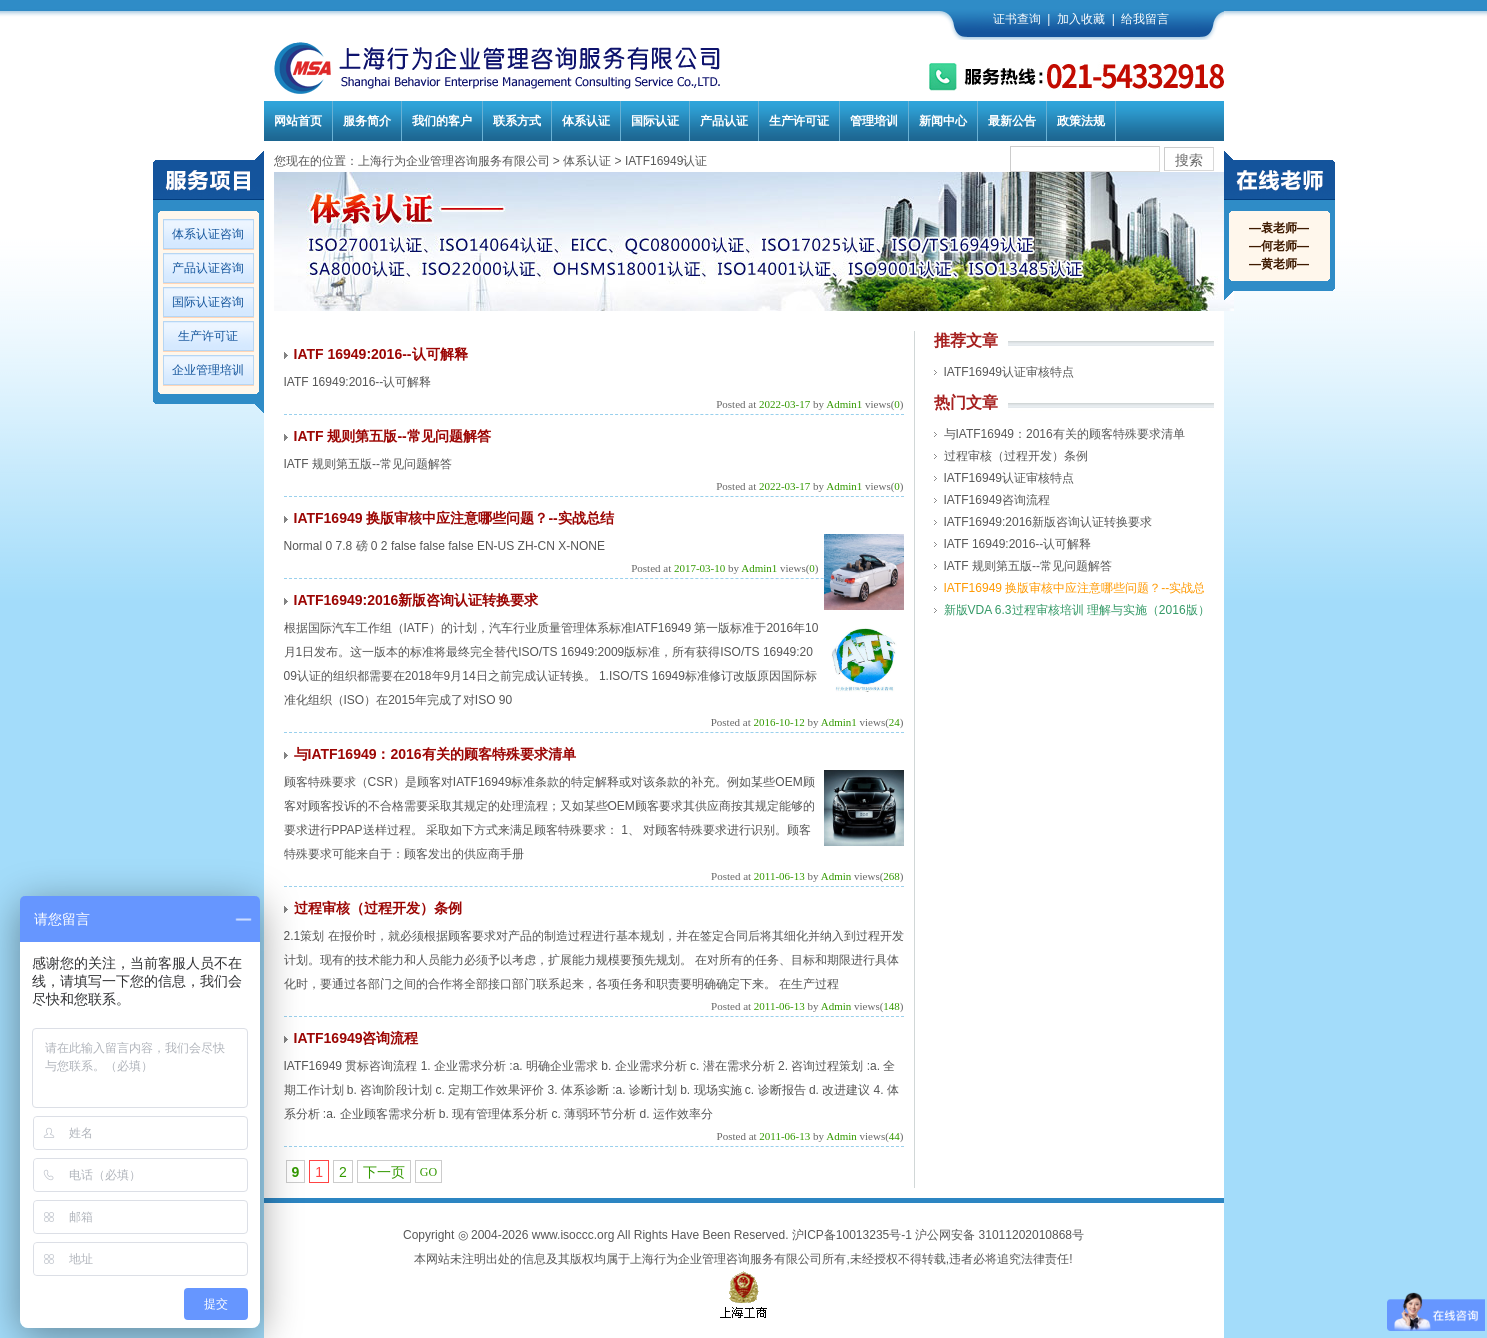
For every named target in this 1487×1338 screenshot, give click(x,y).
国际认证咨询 (208, 302)
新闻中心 (943, 121)
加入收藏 (1081, 19)
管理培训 (874, 121)
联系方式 (517, 121)
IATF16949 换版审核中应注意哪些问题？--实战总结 (454, 518)
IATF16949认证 (666, 161)
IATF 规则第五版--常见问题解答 (392, 436)
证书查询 (1017, 19)
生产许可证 (799, 121)
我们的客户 (442, 121)
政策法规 (1081, 121)
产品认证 (724, 121)
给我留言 (1145, 19)
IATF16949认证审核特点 (1009, 372)
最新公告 (1012, 121)
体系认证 (586, 121)
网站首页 (298, 121)
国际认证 (655, 121)
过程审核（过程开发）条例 (378, 908)
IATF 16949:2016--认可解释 (381, 354)
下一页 (384, 1172)
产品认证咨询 (208, 268)
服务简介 (367, 121)
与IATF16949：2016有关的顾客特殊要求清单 (435, 754)
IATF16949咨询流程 (356, 1038)
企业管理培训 (208, 370)
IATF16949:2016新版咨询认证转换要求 (416, 600)
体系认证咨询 (208, 234)
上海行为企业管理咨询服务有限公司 (454, 161)
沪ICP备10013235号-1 (852, 1235)
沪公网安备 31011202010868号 (999, 1235)
